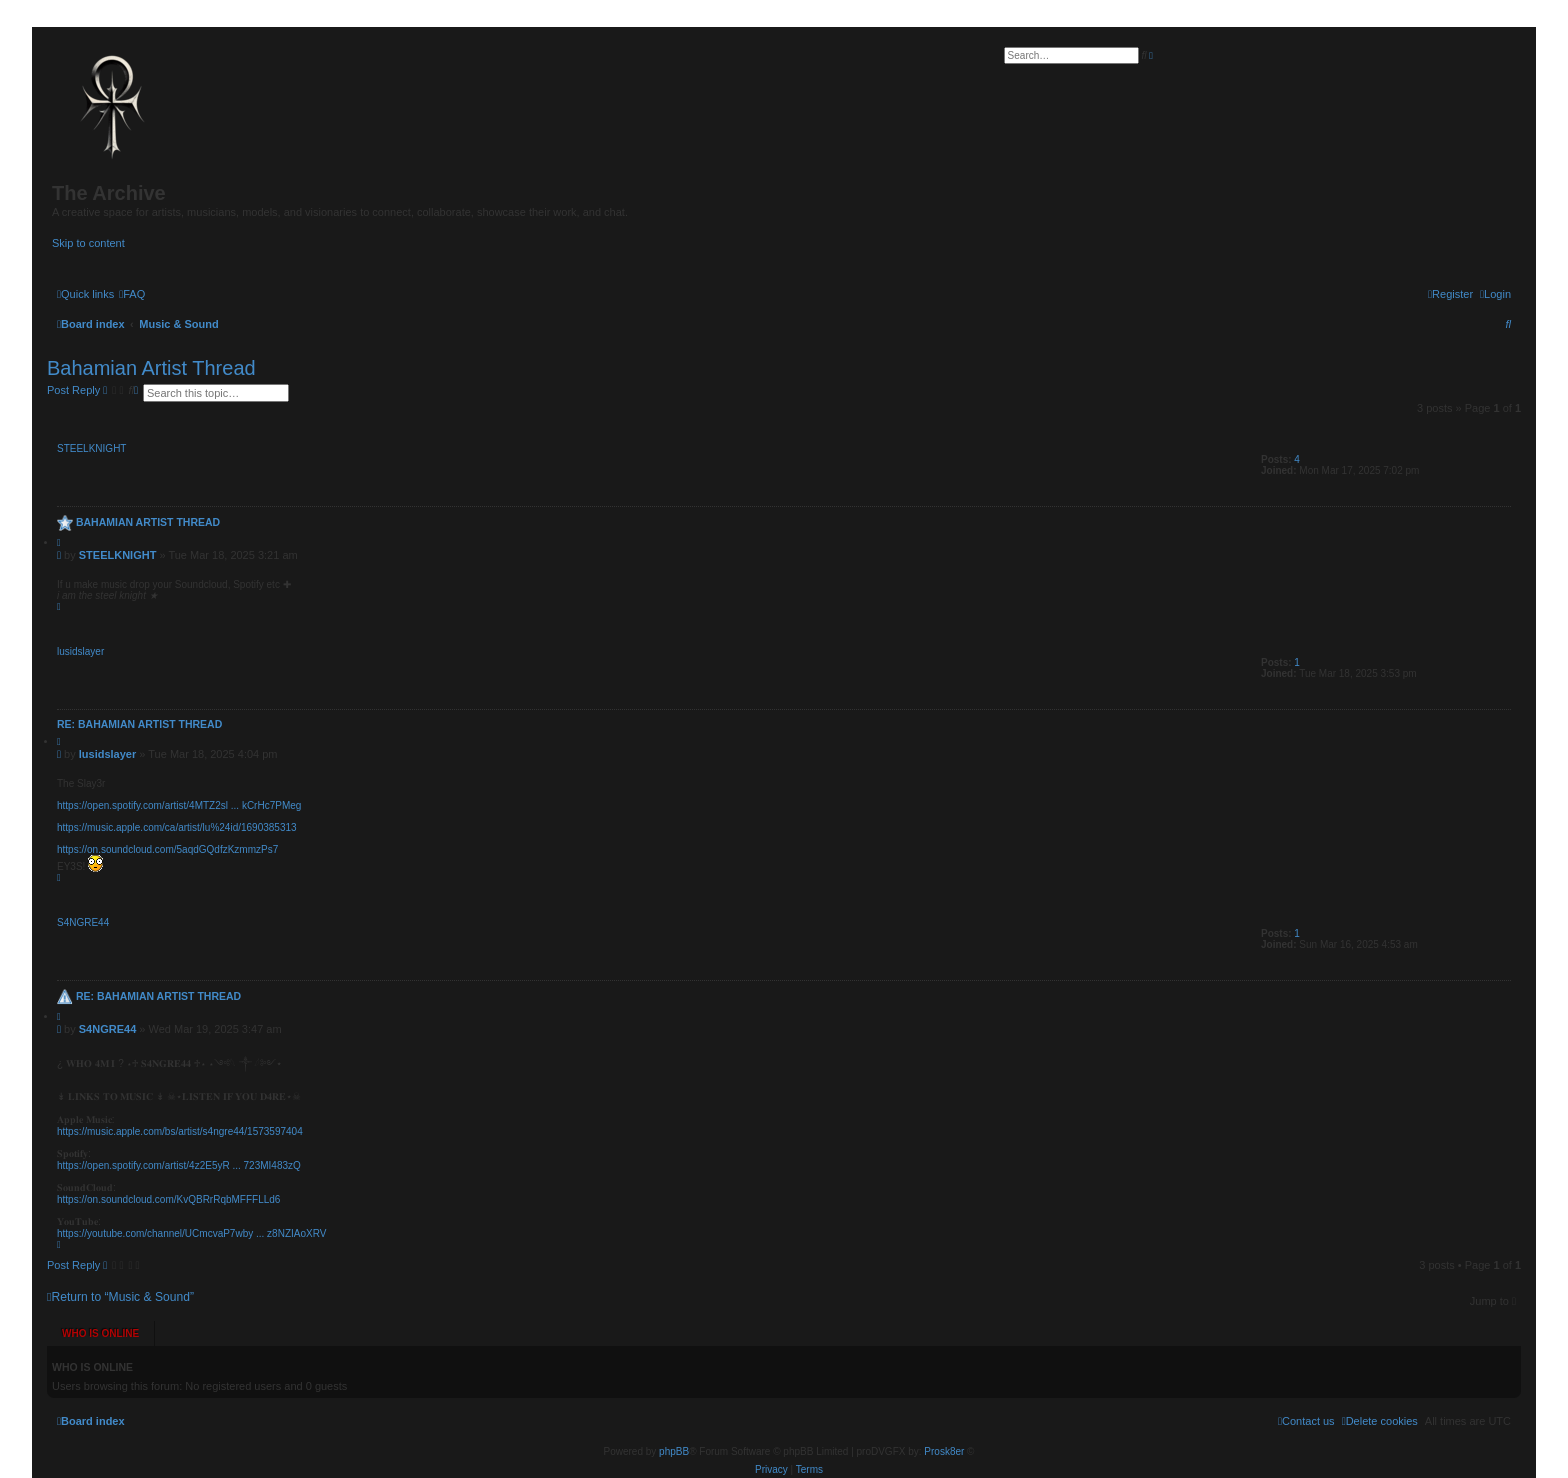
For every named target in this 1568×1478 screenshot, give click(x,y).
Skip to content (88, 243)
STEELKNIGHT (91, 448)
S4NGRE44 (83, 922)
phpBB (674, 1428)
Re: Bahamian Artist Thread (139, 724)
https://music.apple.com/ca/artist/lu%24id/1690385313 (177, 827)
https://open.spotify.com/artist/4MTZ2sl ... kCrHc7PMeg (179, 805)
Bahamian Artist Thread (151, 368)
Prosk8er (944, 1428)
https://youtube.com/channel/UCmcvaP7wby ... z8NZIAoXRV (191, 1233)
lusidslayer (80, 651)
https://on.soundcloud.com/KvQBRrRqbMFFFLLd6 (168, 1199)
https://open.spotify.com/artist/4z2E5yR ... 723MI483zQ (179, 1165)
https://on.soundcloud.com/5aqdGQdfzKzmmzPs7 (167, 849)
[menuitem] (132, 294)
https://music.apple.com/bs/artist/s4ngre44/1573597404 (180, 1131)
